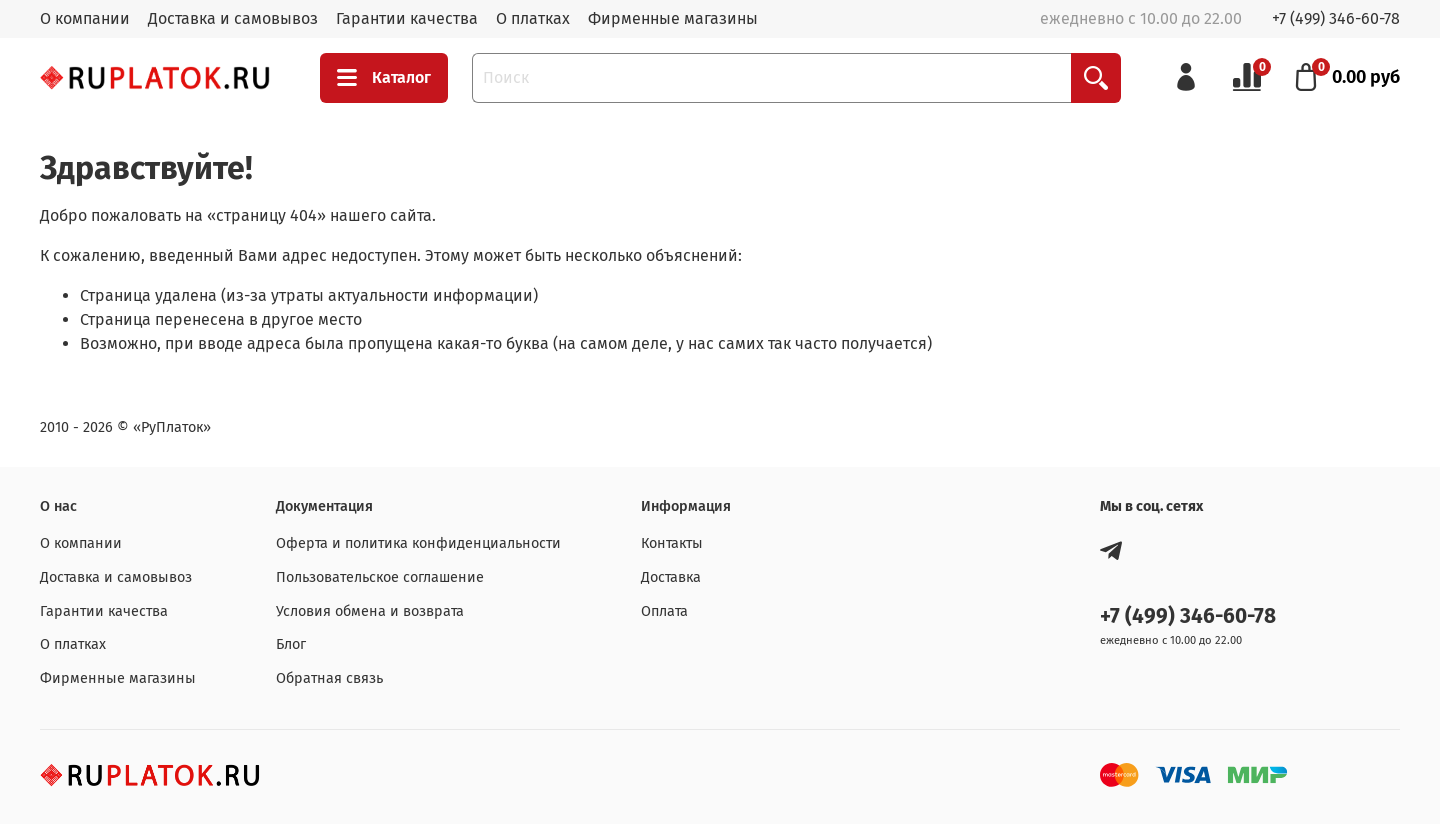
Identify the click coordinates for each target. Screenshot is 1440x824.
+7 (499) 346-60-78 (1336, 18)
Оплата (664, 611)
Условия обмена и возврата (370, 611)
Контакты (672, 543)
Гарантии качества (407, 18)
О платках (533, 18)
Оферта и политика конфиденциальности (418, 543)
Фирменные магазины (673, 18)
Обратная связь (329, 678)
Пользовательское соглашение (380, 577)
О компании (85, 18)
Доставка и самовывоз (233, 18)
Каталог (384, 78)
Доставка (671, 577)
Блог (291, 644)
